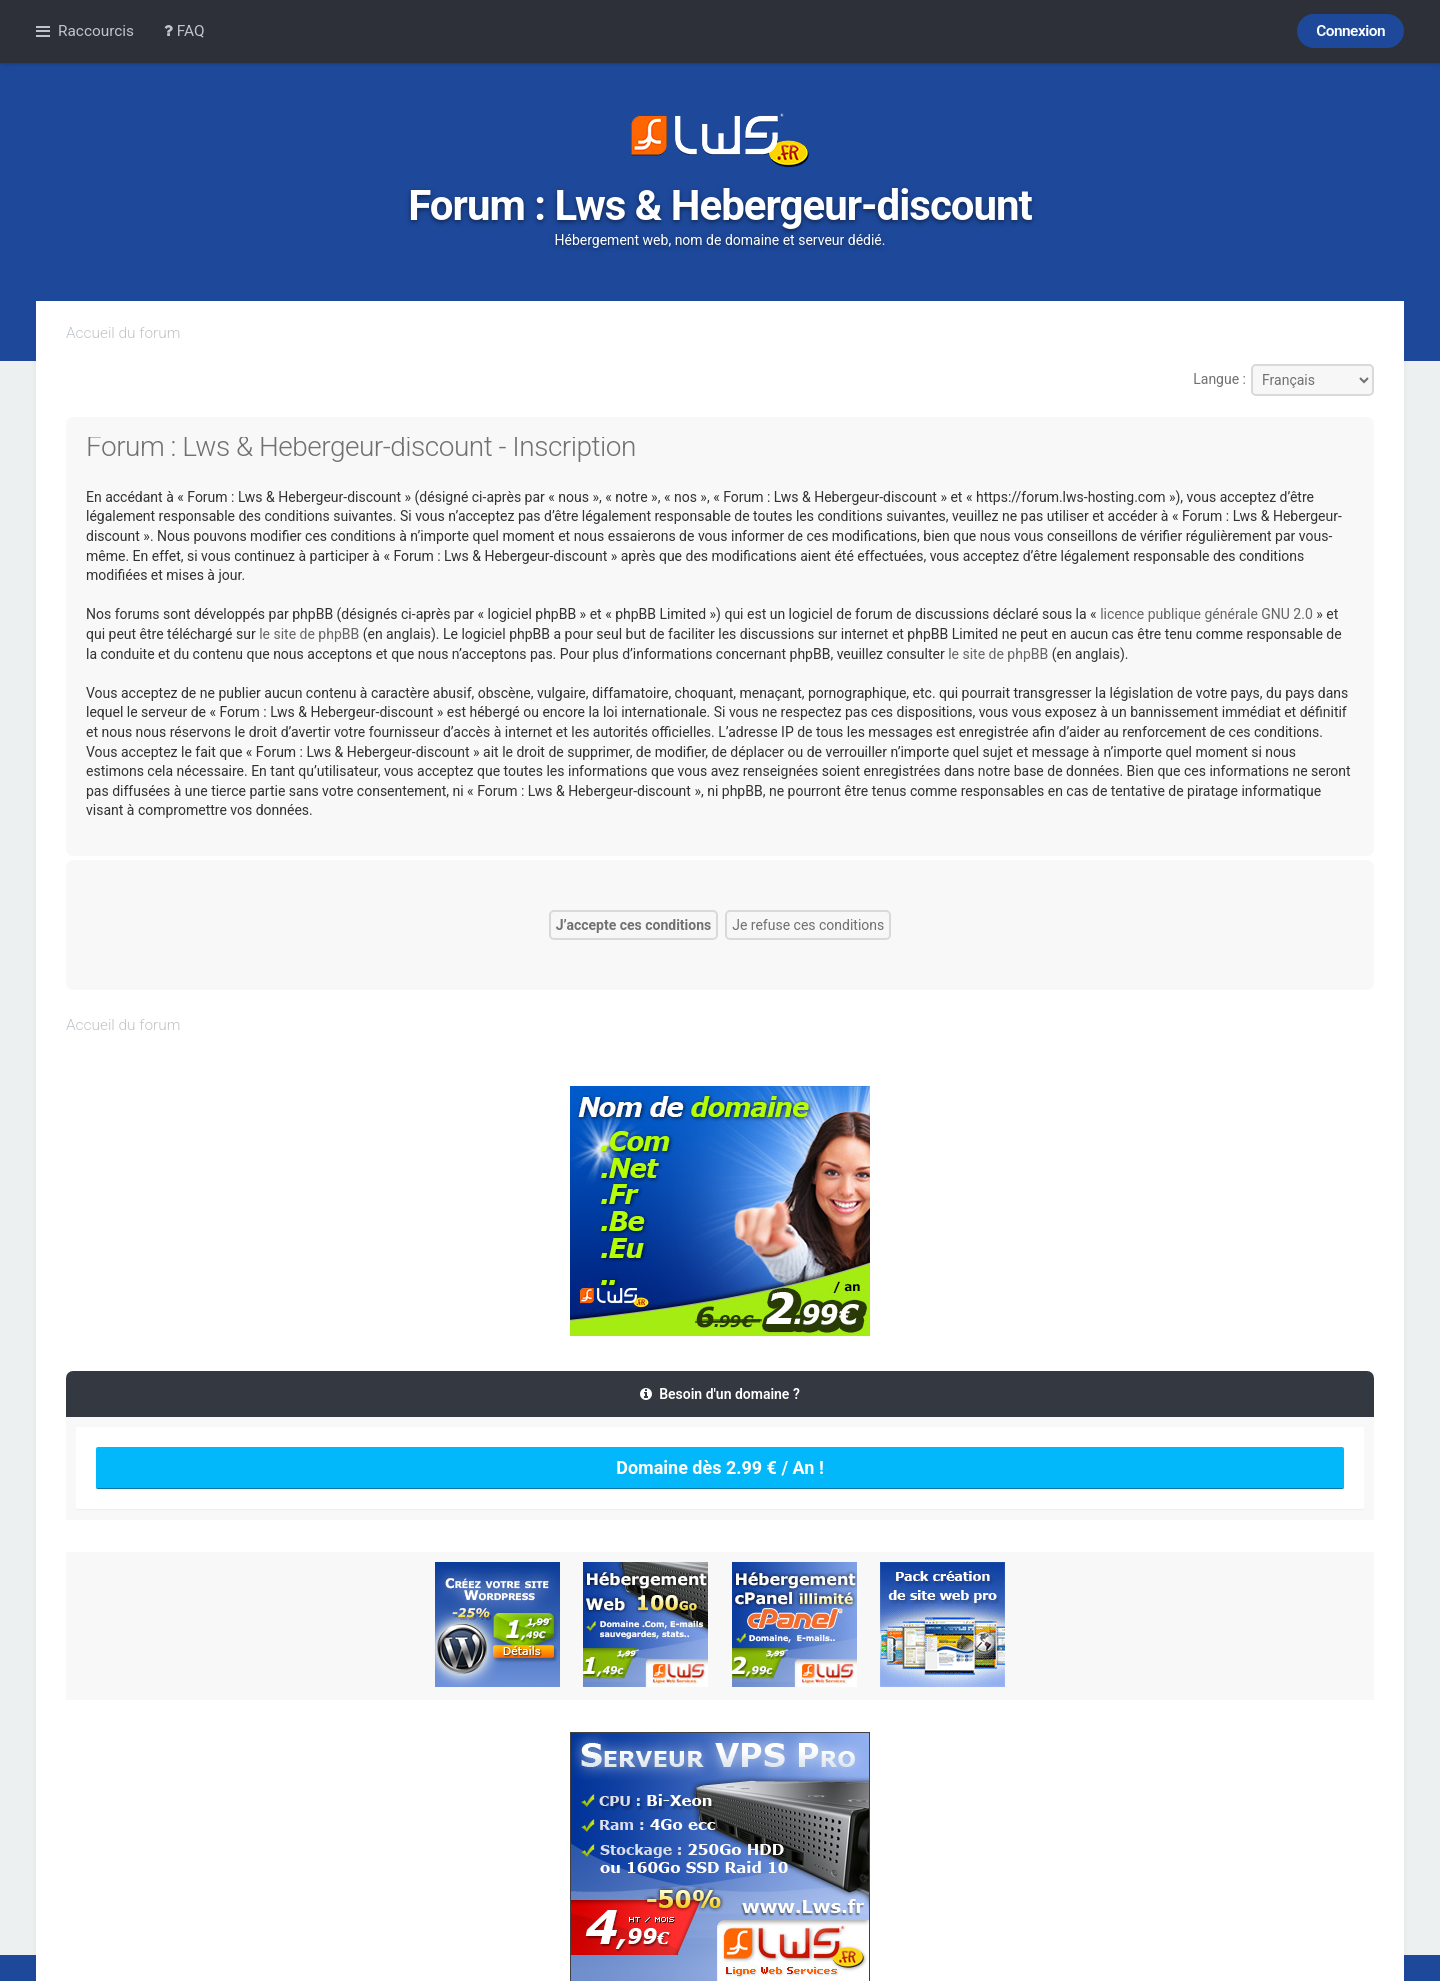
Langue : (1219, 379)
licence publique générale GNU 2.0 (1206, 614)
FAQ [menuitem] (184, 31)
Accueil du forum (123, 333)
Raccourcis (96, 31)
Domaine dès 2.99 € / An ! (720, 1467)
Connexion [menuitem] (1350, 31)
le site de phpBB (309, 634)
